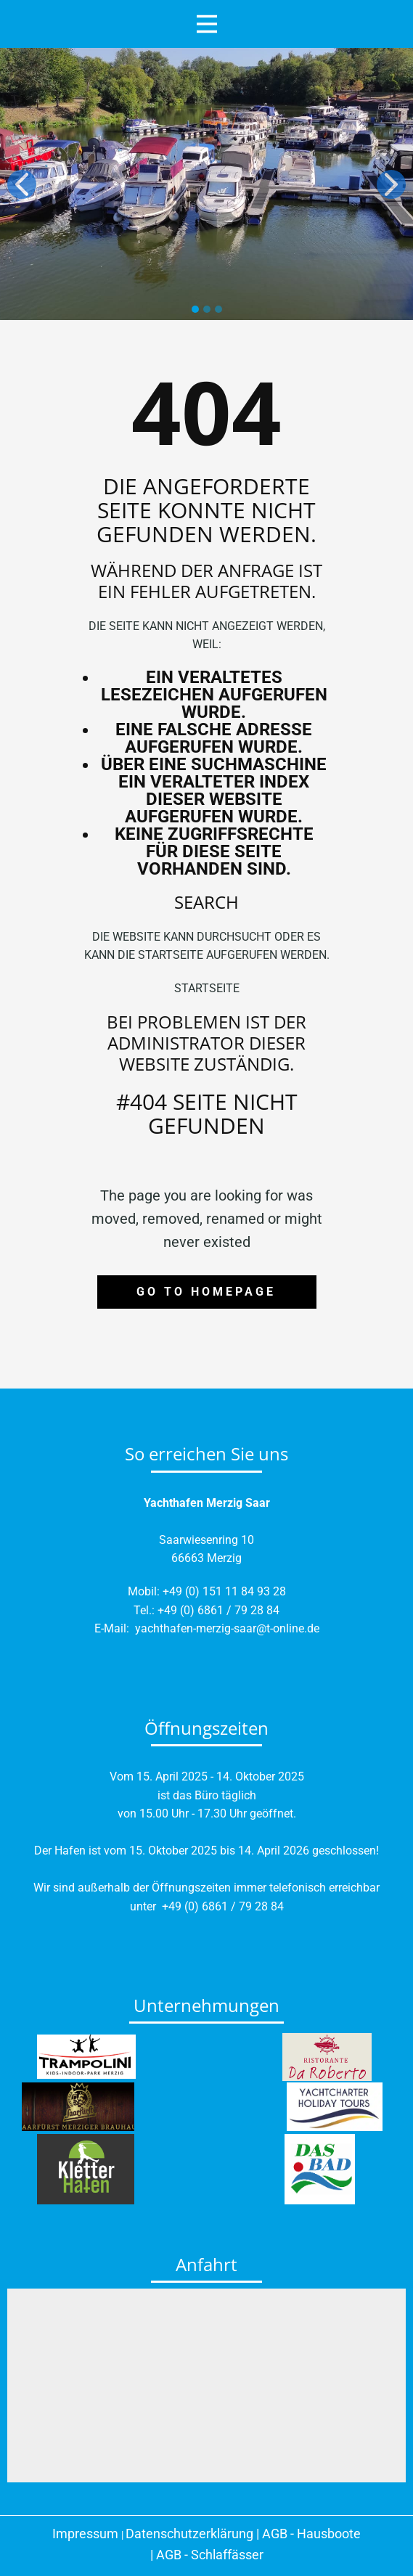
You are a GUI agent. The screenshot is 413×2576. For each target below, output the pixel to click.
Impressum (85, 2533)
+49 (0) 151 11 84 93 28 (224, 1591)
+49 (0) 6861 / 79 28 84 (218, 1610)
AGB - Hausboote (311, 2533)
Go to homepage (206, 1292)
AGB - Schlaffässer (209, 2554)
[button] (21, 184)
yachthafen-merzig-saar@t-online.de (227, 1628)
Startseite (207, 988)
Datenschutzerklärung (189, 2533)
